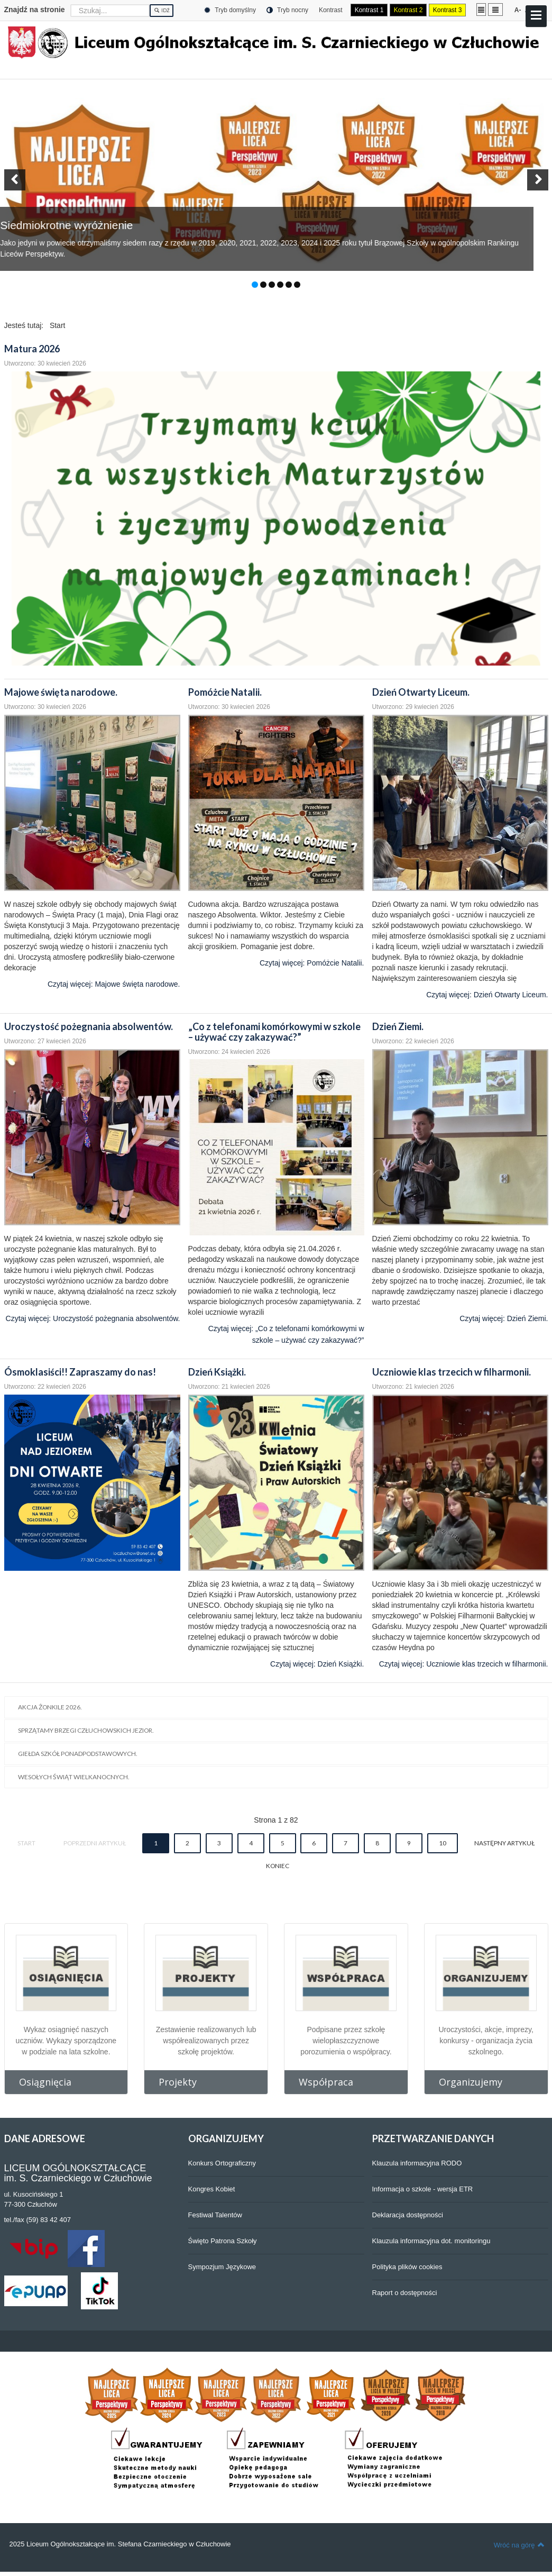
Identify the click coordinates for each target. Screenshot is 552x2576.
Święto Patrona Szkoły (222, 2241)
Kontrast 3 (447, 10)
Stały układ (481, 9)
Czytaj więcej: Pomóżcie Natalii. (312, 963)
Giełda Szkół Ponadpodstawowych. (77, 1754)
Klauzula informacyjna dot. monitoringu (431, 2241)
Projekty (178, 2082)
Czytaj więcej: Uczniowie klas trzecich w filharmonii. (463, 1664)
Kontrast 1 (369, 10)
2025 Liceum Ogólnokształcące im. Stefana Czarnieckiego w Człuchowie (120, 2544)
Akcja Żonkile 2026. (50, 1707)
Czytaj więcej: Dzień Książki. (317, 1664)
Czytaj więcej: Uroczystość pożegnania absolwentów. (93, 1318)
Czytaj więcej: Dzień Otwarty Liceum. (487, 994)
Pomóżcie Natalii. (225, 692)
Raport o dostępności (404, 2293)
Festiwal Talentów (215, 2215)
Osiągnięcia (45, 2082)
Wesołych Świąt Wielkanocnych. (74, 1777)
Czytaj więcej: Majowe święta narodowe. (114, 984)
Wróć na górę (519, 2544)
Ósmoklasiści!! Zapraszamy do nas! (80, 1372)
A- (517, 10)
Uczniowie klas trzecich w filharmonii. (451, 1372)
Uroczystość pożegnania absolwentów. (88, 1026)
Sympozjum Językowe (222, 2267)
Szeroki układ (495, 9)
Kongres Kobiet (211, 2189)
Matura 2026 (32, 348)
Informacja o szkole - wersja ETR (422, 2189)
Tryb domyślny (230, 10)
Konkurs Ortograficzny (222, 2163)
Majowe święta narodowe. (60, 692)
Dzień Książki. (217, 1372)
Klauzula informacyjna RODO (417, 2163)
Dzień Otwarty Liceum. (421, 692)
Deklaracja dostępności (407, 2215)
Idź (161, 10)
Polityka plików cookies (407, 2267)
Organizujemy (470, 2082)
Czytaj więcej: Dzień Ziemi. (503, 1318)
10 (442, 1843)
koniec (277, 1866)
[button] (14, 179)
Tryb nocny (287, 10)
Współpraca (326, 2082)
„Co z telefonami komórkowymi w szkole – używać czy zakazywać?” (274, 1032)
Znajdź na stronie (34, 9)
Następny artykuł (504, 1843)
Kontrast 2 (408, 10)
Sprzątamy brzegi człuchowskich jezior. (86, 1730)
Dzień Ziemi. (398, 1026)
